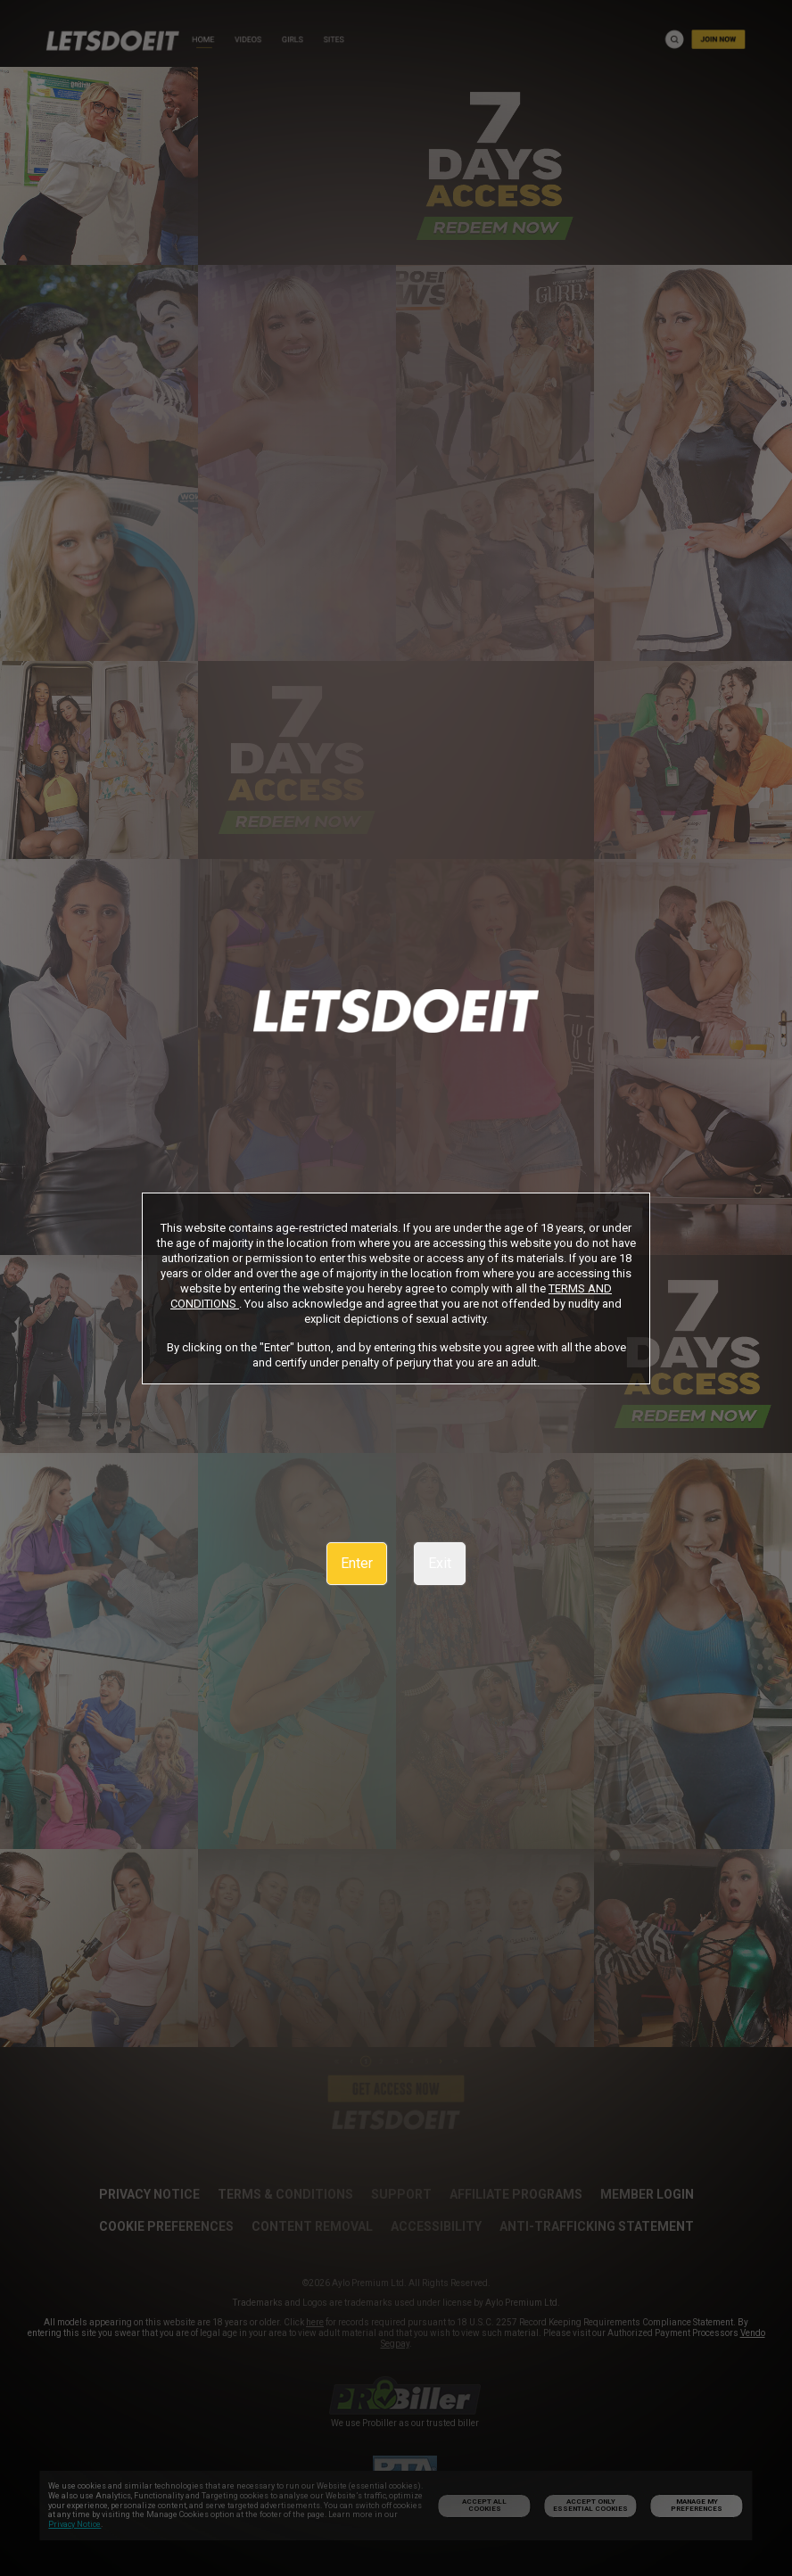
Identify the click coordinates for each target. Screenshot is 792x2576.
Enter (357, 1563)
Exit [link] (439, 1563)
